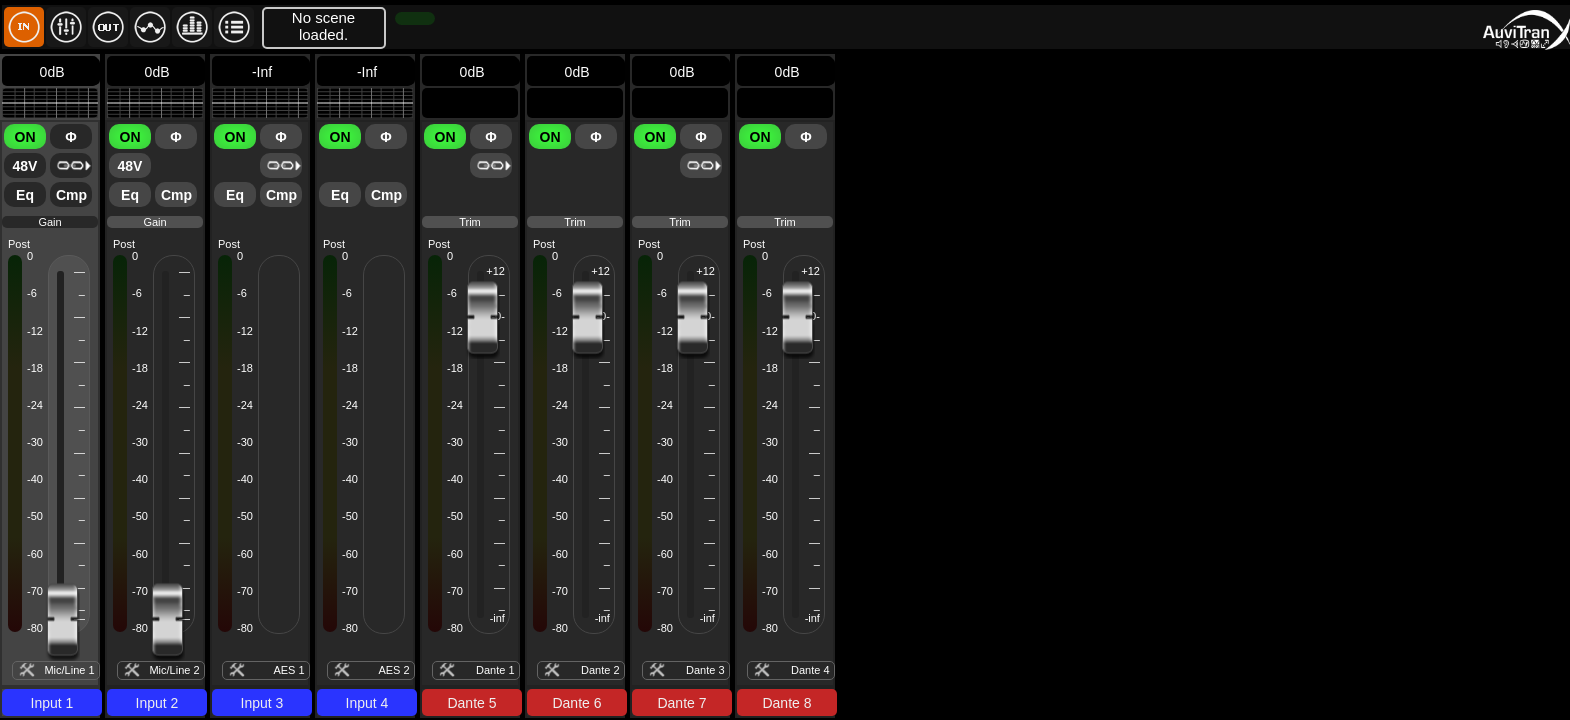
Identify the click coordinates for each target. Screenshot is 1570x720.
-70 (245, 591)
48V (25, 166)
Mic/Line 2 (174, 670)
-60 (35, 554)
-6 (32, 293)
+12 (495, 271)
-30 (35, 442)
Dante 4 (810, 670)
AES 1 (288, 670)
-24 (35, 405)
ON (25, 137)
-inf (497, 618)
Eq (25, 195)
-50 (35, 516)
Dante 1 (495, 670)
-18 (35, 368)
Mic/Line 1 (69, 670)
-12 (35, 331)
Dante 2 (600, 670)
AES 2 (393, 670)
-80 (245, 628)
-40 (35, 479)
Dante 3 (705, 670)
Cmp (71, 195)
